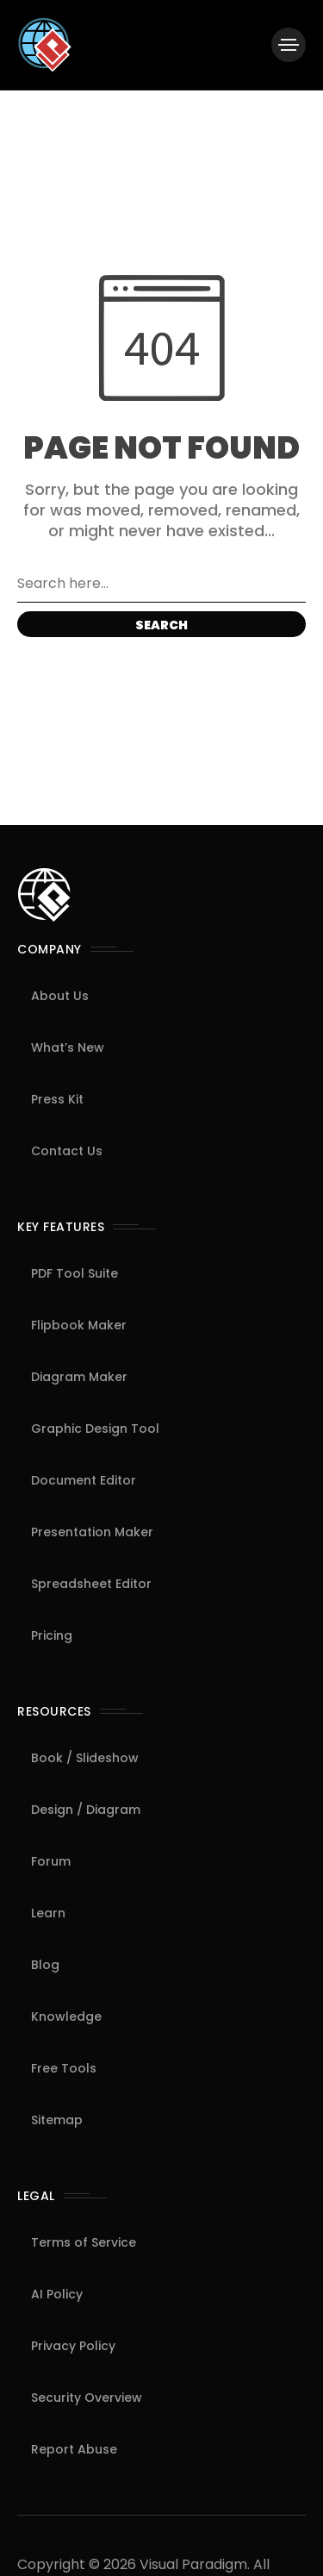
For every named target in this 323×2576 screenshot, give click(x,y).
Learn (48, 1913)
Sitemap (57, 2120)
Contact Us (66, 1151)
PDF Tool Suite (74, 1273)
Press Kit (57, 1099)
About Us (60, 995)
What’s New (67, 1047)
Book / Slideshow (85, 1757)
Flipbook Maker (79, 1325)
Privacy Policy (73, 2345)
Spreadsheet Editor (91, 1583)
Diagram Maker (79, 1376)
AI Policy (57, 2294)
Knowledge (66, 2016)
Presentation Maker (92, 1532)
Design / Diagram (85, 1809)
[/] (288, 45)
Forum (51, 1861)
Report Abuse (74, 2449)
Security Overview (86, 2397)
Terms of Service (83, 2242)
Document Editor (83, 1480)
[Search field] (161, 584)
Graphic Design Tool (95, 1428)
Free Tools (63, 2068)
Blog (45, 1964)
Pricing (51, 1635)
